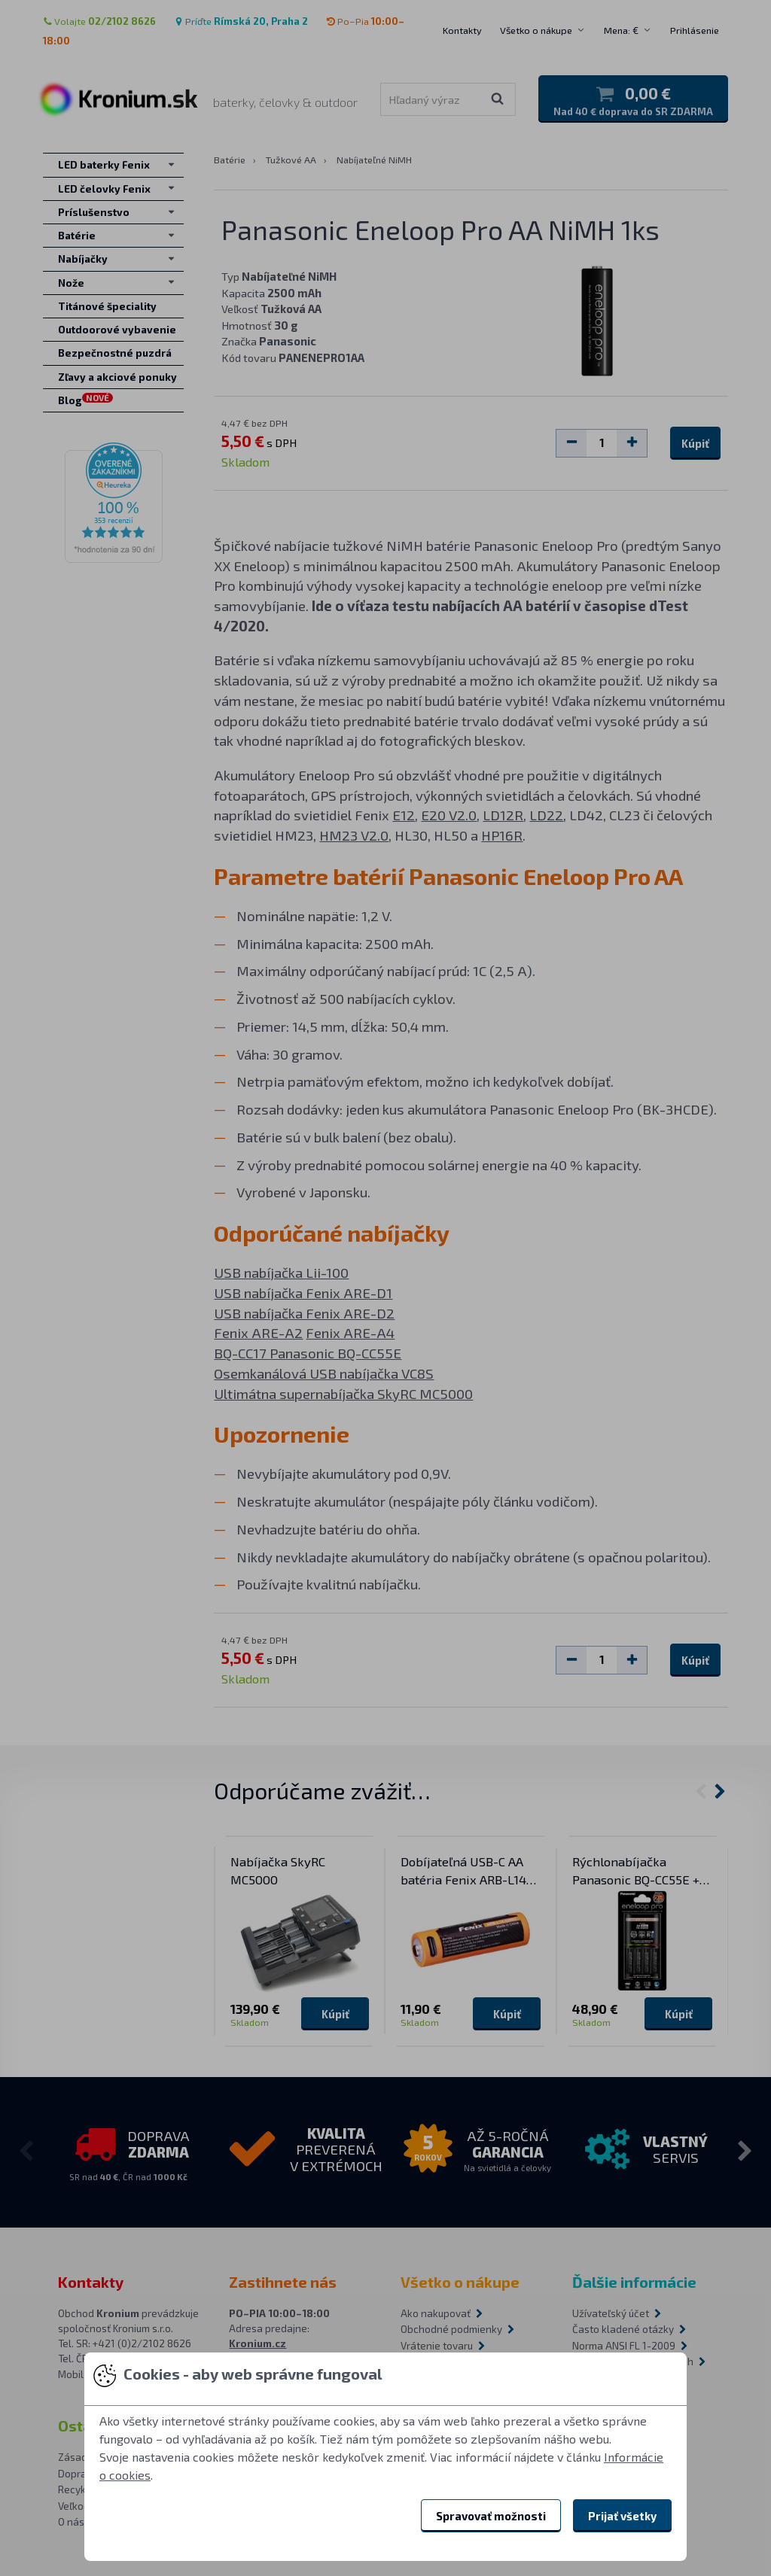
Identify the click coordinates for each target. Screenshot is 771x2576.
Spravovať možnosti (491, 2516)
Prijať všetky (622, 2516)
